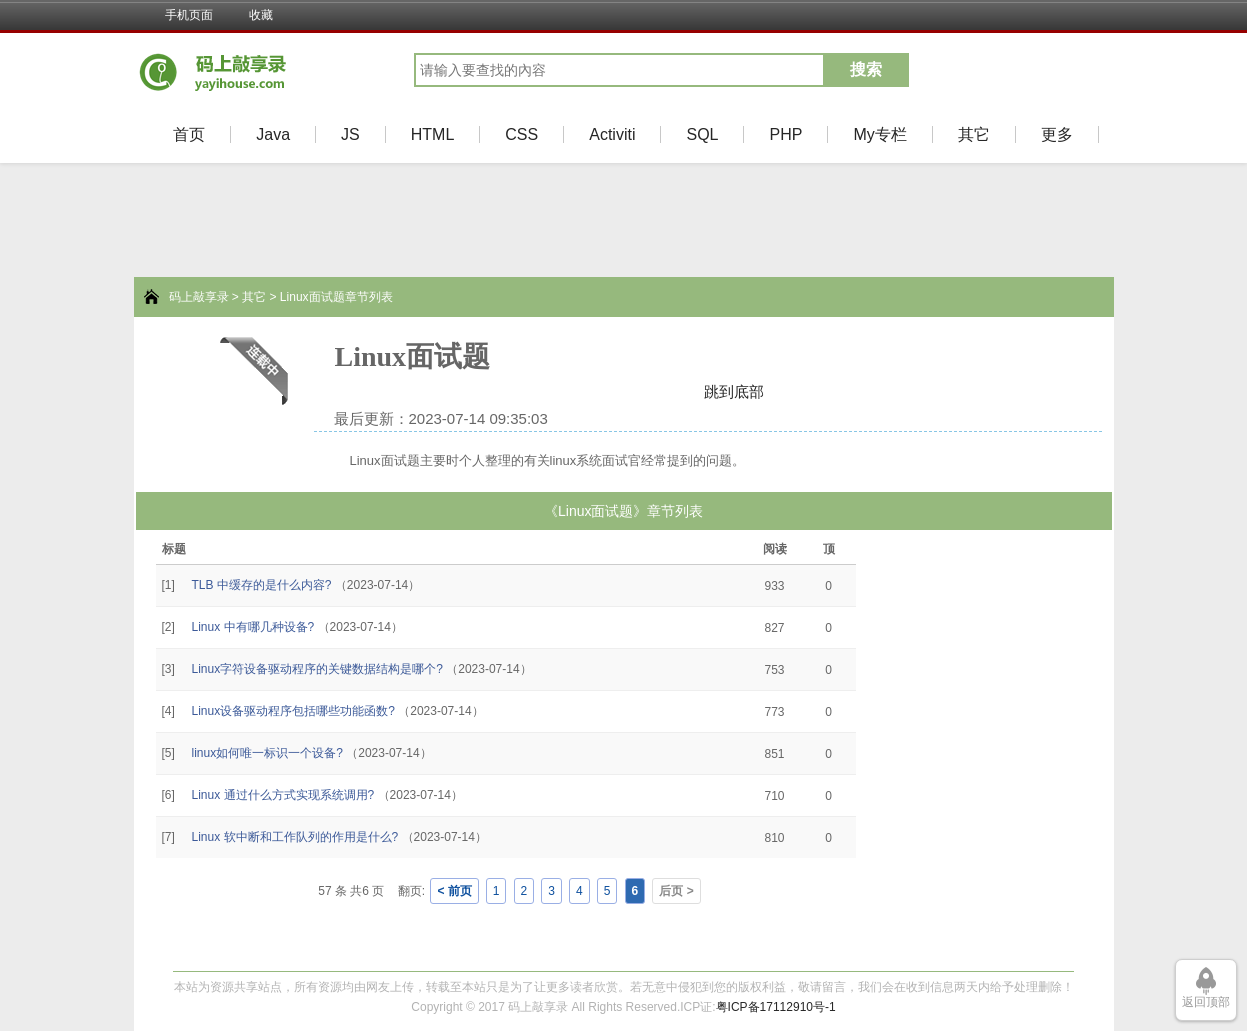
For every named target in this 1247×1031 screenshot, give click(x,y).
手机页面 (189, 15)
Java (273, 134)
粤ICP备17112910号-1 (776, 1007)
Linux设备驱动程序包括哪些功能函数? (293, 711)
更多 (1057, 134)
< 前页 (454, 891)
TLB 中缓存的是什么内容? (262, 585)
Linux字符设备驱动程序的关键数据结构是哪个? (317, 669)
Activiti (612, 134)
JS (350, 134)
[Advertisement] (70, 681)
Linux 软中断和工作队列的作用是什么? (295, 837)
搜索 (866, 69)
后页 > (676, 891)
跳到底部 (734, 391)
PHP (785, 134)
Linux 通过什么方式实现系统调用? (283, 795)
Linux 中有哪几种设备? (253, 627)
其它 (974, 134)
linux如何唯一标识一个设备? (267, 753)
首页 (189, 134)
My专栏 (879, 134)
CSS (521, 134)
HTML (433, 134)
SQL (702, 134)
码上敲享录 (199, 297)
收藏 (261, 15)
